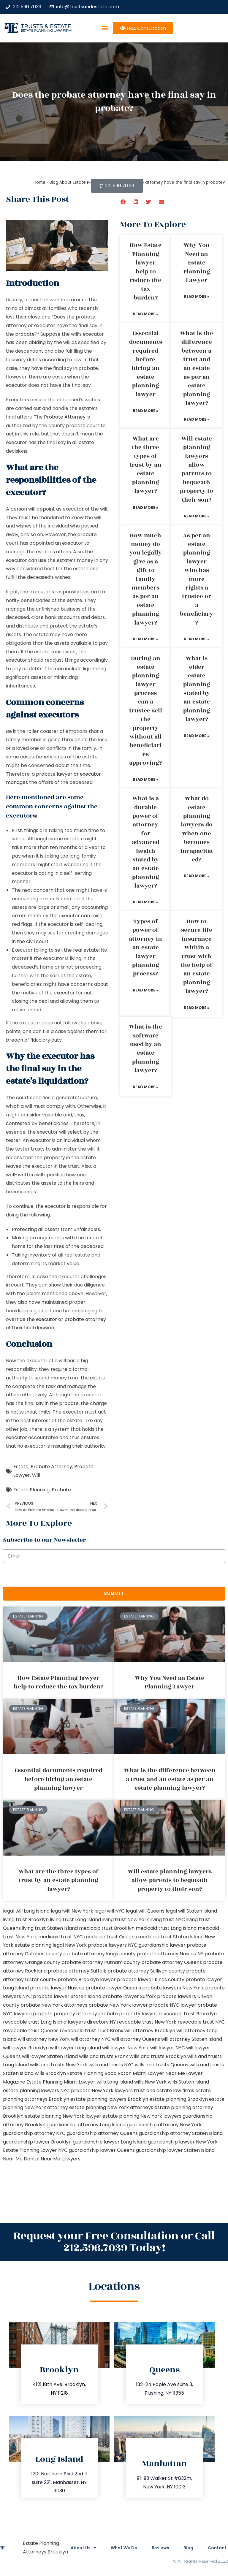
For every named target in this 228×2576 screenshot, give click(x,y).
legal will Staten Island (191, 1911)
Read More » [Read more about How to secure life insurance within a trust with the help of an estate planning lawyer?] (196, 1007)
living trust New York (125, 1919)
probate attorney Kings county (99, 1953)
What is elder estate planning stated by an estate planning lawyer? (196, 689)
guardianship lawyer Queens (102, 2150)
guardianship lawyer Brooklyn (37, 2141)
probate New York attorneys (53, 2005)
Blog (188, 2548)
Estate (20, 1466)
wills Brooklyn (50, 2073)
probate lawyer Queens (113, 1987)
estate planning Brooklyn (178, 2099)
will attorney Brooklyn (149, 2030)
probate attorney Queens (171, 1962)
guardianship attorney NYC (34, 2133)
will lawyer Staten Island (50, 2056)
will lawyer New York (125, 2047)
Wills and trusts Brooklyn (157, 2056)
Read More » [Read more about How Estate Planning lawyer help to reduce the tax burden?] (145, 313)
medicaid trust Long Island (166, 1928)
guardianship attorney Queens (102, 2133)
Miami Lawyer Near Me (159, 2073)
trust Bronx (110, 2030)
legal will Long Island (26, 1911)
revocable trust (78, 2030)
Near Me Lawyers (60, 2158)
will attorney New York (44, 2039)
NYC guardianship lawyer (157, 1945)
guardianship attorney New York (164, 2124)
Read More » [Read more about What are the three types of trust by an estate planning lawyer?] (145, 507)
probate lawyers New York (173, 1987)
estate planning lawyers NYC (36, 2090)
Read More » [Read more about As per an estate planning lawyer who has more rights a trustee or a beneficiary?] (196, 638)
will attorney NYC (91, 2039)
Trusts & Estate (46, 26)
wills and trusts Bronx (103, 2056)
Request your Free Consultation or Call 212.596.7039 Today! (114, 2242)
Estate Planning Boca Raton (99, 2073)
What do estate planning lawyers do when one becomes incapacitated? (196, 829)
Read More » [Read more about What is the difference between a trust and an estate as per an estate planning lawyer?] (196, 419)
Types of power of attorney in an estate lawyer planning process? (145, 947)
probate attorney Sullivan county (146, 1970)
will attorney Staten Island (191, 2039)
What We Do (122, 2548)
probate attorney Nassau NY (170, 1953)
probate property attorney (65, 2013)
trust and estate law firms (164, 2090)
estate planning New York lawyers (141, 2116)
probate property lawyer (127, 2013)
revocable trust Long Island (34, 2022)
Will (36, 1475)
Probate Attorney (65, 417)
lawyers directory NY (92, 2022)
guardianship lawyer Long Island (110, 2141)
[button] (105, 28)
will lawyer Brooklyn (26, 2047)
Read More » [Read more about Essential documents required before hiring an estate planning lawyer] (145, 410)
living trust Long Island (75, 1919)
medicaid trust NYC (60, 1936)
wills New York (150, 2081)
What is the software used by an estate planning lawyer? (145, 1048)
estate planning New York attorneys (111, 2107)
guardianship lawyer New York (183, 2141)
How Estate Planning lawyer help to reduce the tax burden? (146, 271)
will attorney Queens (136, 2039)
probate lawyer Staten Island (67, 1996)
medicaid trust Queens (110, 1936)
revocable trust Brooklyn (188, 2013)
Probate (61, 1489)
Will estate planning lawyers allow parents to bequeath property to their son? (196, 469)
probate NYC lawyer (172, 2005)
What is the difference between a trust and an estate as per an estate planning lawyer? (196, 368)
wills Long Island (114, 2081)
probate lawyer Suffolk (129, 1996)
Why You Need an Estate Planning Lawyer (196, 263)
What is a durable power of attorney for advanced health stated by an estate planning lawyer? (145, 842)
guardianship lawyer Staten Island (175, 2150)
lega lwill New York (72, 1911)
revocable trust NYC (201, 2022)
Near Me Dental (21, 2158)
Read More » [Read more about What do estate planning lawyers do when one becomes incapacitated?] (196, 875)
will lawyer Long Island (75, 2047)
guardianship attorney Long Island (86, 2124)
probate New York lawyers (102, 2090)
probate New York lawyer (118, 2005)
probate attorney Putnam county (100, 1962)
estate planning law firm (46, 30)
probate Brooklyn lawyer (87, 1979)
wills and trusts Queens (161, 2064)
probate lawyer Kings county (150, 1979)
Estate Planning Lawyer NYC (35, 2150)
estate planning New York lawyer (63, 2116)
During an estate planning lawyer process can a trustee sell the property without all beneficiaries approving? (145, 711)
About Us (81, 2548)
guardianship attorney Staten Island (181, 2133)
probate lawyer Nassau (57, 1987)
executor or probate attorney (71, 1319)
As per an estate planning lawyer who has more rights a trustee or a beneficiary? (196, 579)
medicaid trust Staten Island (171, 1936)
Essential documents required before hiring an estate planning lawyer (145, 364)
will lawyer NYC (167, 2047)
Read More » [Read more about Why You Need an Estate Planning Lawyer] (196, 296)
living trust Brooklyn (26, 1919)
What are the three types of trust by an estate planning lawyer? (145, 464)
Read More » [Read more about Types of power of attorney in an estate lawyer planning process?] (145, 990)
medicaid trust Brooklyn (106, 1928)
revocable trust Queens (30, 2030)
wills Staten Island (188, 2081)
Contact (217, 2548)
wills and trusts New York (58, 2064)
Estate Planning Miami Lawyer (60, 2081)
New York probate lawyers (96, 1945)
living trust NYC (167, 1919)
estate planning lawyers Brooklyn (109, 2099)
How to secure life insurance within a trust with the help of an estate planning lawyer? (196, 956)
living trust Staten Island (50, 1928)
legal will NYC (109, 1911)
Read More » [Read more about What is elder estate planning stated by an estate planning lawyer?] (196, 735)
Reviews (159, 2548)
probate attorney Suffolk (77, 1970)
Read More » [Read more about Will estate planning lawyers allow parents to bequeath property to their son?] (196, 516)
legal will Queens (145, 1911)
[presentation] (48, 1575)
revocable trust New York (146, 2022)
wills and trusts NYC (111, 2064)
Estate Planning (31, 1489)
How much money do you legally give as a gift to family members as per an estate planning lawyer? (145, 579)
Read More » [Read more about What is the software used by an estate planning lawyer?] (145, 1086)
